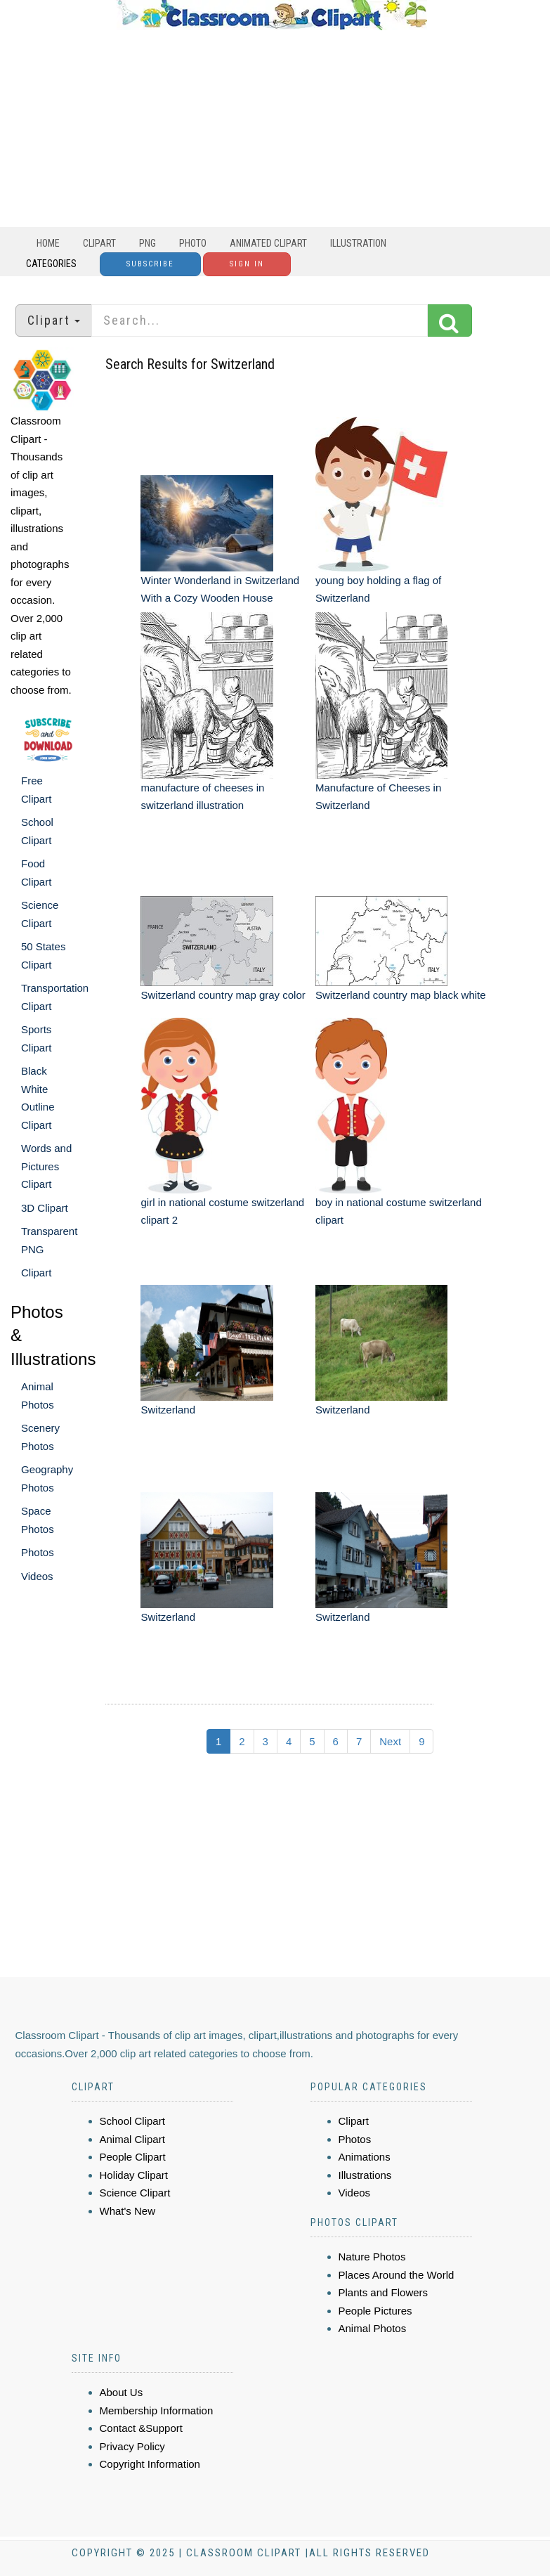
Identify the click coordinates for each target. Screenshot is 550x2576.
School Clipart (132, 2121)
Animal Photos (373, 2328)
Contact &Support (141, 2428)
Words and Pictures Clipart (46, 1166)
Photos (37, 1552)
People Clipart (133, 2157)
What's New (128, 2211)
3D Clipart (44, 1208)
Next (390, 1741)
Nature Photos (372, 2257)
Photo (193, 243)
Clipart (99, 243)
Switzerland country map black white (400, 995)
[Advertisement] (272, 128)
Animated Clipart (268, 243)
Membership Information (157, 2410)
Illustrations (365, 2175)
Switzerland (167, 1410)
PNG (147, 243)
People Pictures (375, 2311)
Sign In (247, 263)
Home (48, 243)
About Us (121, 2392)
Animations (365, 2157)
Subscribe (150, 263)
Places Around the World (396, 2275)
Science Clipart (135, 2193)
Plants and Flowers (383, 2292)
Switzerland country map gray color (222, 995)
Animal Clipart (132, 2139)
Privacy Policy (132, 2446)
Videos (37, 1576)
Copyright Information (150, 2464)
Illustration (358, 243)
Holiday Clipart (134, 2175)
